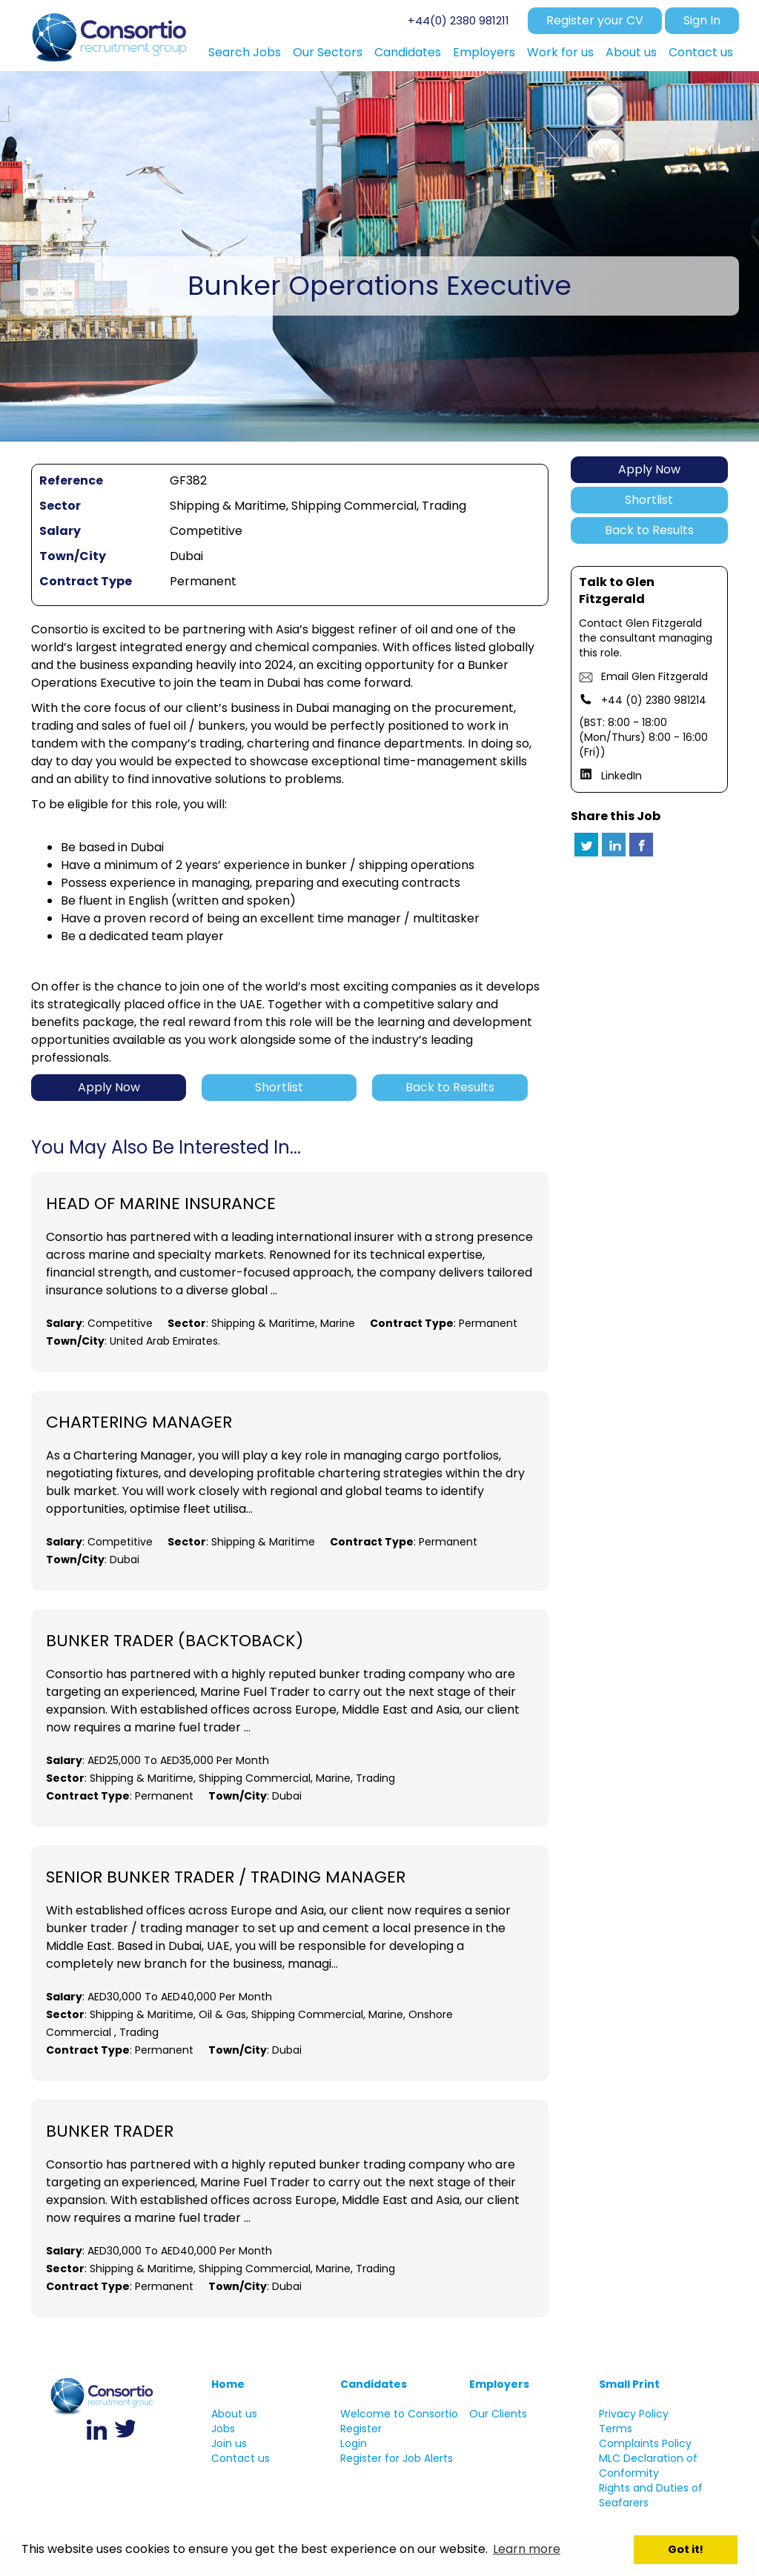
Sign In (701, 20)
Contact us (240, 2458)
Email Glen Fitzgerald (654, 676)
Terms (615, 2428)
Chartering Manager (139, 1422)
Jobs (223, 2428)
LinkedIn (621, 775)
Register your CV (594, 20)
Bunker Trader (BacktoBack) (174, 1641)
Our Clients (498, 2413)
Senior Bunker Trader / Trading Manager (225, 1877)
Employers (499, 2384)
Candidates (373, 2384)
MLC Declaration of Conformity (648, 2465)
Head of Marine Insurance (161, 1204)
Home (228, 2384)
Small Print (629, 2384)
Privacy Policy (634, 2413)
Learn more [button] (526, 2548)
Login (353, 2443)
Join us (229, 2443)
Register (361, 2428)
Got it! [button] (685, 2549)
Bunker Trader (109, 2131)
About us (234, 2413)
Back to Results (649, 530)
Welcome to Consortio (399, 2413)
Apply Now (649, 469)
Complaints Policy (645, 2443)
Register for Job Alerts (396, 2458)
